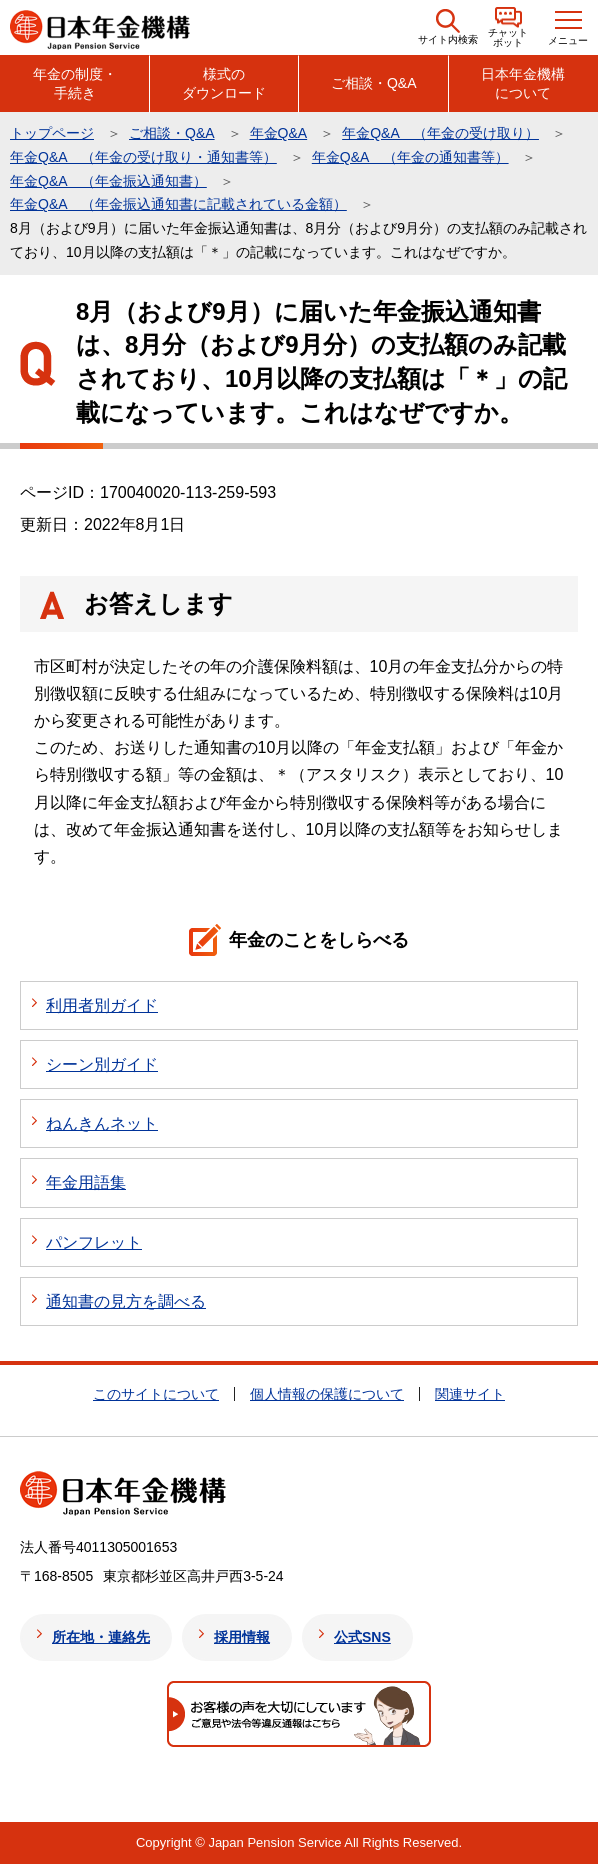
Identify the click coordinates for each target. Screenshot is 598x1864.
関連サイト (470, 1394)
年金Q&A (279, 133)
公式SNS (362, 1637)
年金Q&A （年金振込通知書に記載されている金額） (178, 204)
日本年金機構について (523, 83)
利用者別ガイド (102, 1005)
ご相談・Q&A (374, 83)
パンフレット (94, 1242)
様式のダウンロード (224, 83)
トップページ (52, 133)
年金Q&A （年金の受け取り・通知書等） (143, 157)
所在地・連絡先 (101, 1637)
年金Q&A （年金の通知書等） (410, 157)
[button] (448, 27)
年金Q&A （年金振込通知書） (108, 181)
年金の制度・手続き (75, 83)
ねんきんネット (102, 1123)
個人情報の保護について (327, 1394)
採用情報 (242, 1637)
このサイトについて (156, 1394)
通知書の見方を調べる (126, 1301)
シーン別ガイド (102, 1064)
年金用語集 (86, 1182)
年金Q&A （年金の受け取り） (440, 133)
